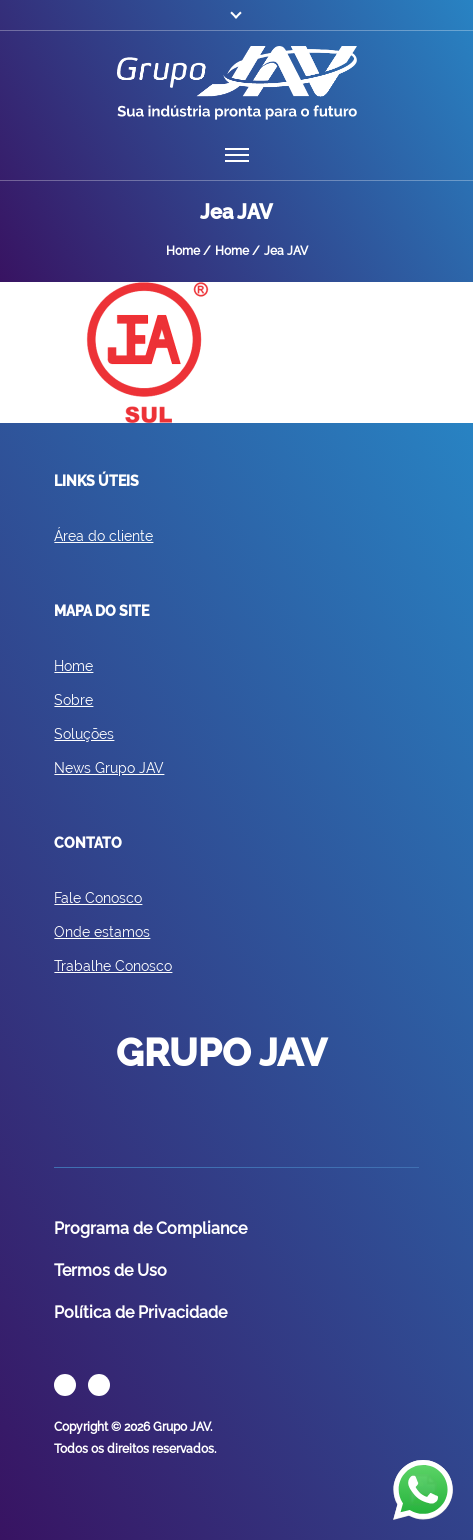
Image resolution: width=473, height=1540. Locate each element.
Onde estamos (102, 932)
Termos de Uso (110, 1270)
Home (73, 666)
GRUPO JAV (237, 83)
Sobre (73, 700)
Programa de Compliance (150, 1228)
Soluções (84, 734)
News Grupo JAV (109, 768)
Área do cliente (103, 536)
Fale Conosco (98, 898)
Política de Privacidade (140, 1312)
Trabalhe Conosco (113, 966)
